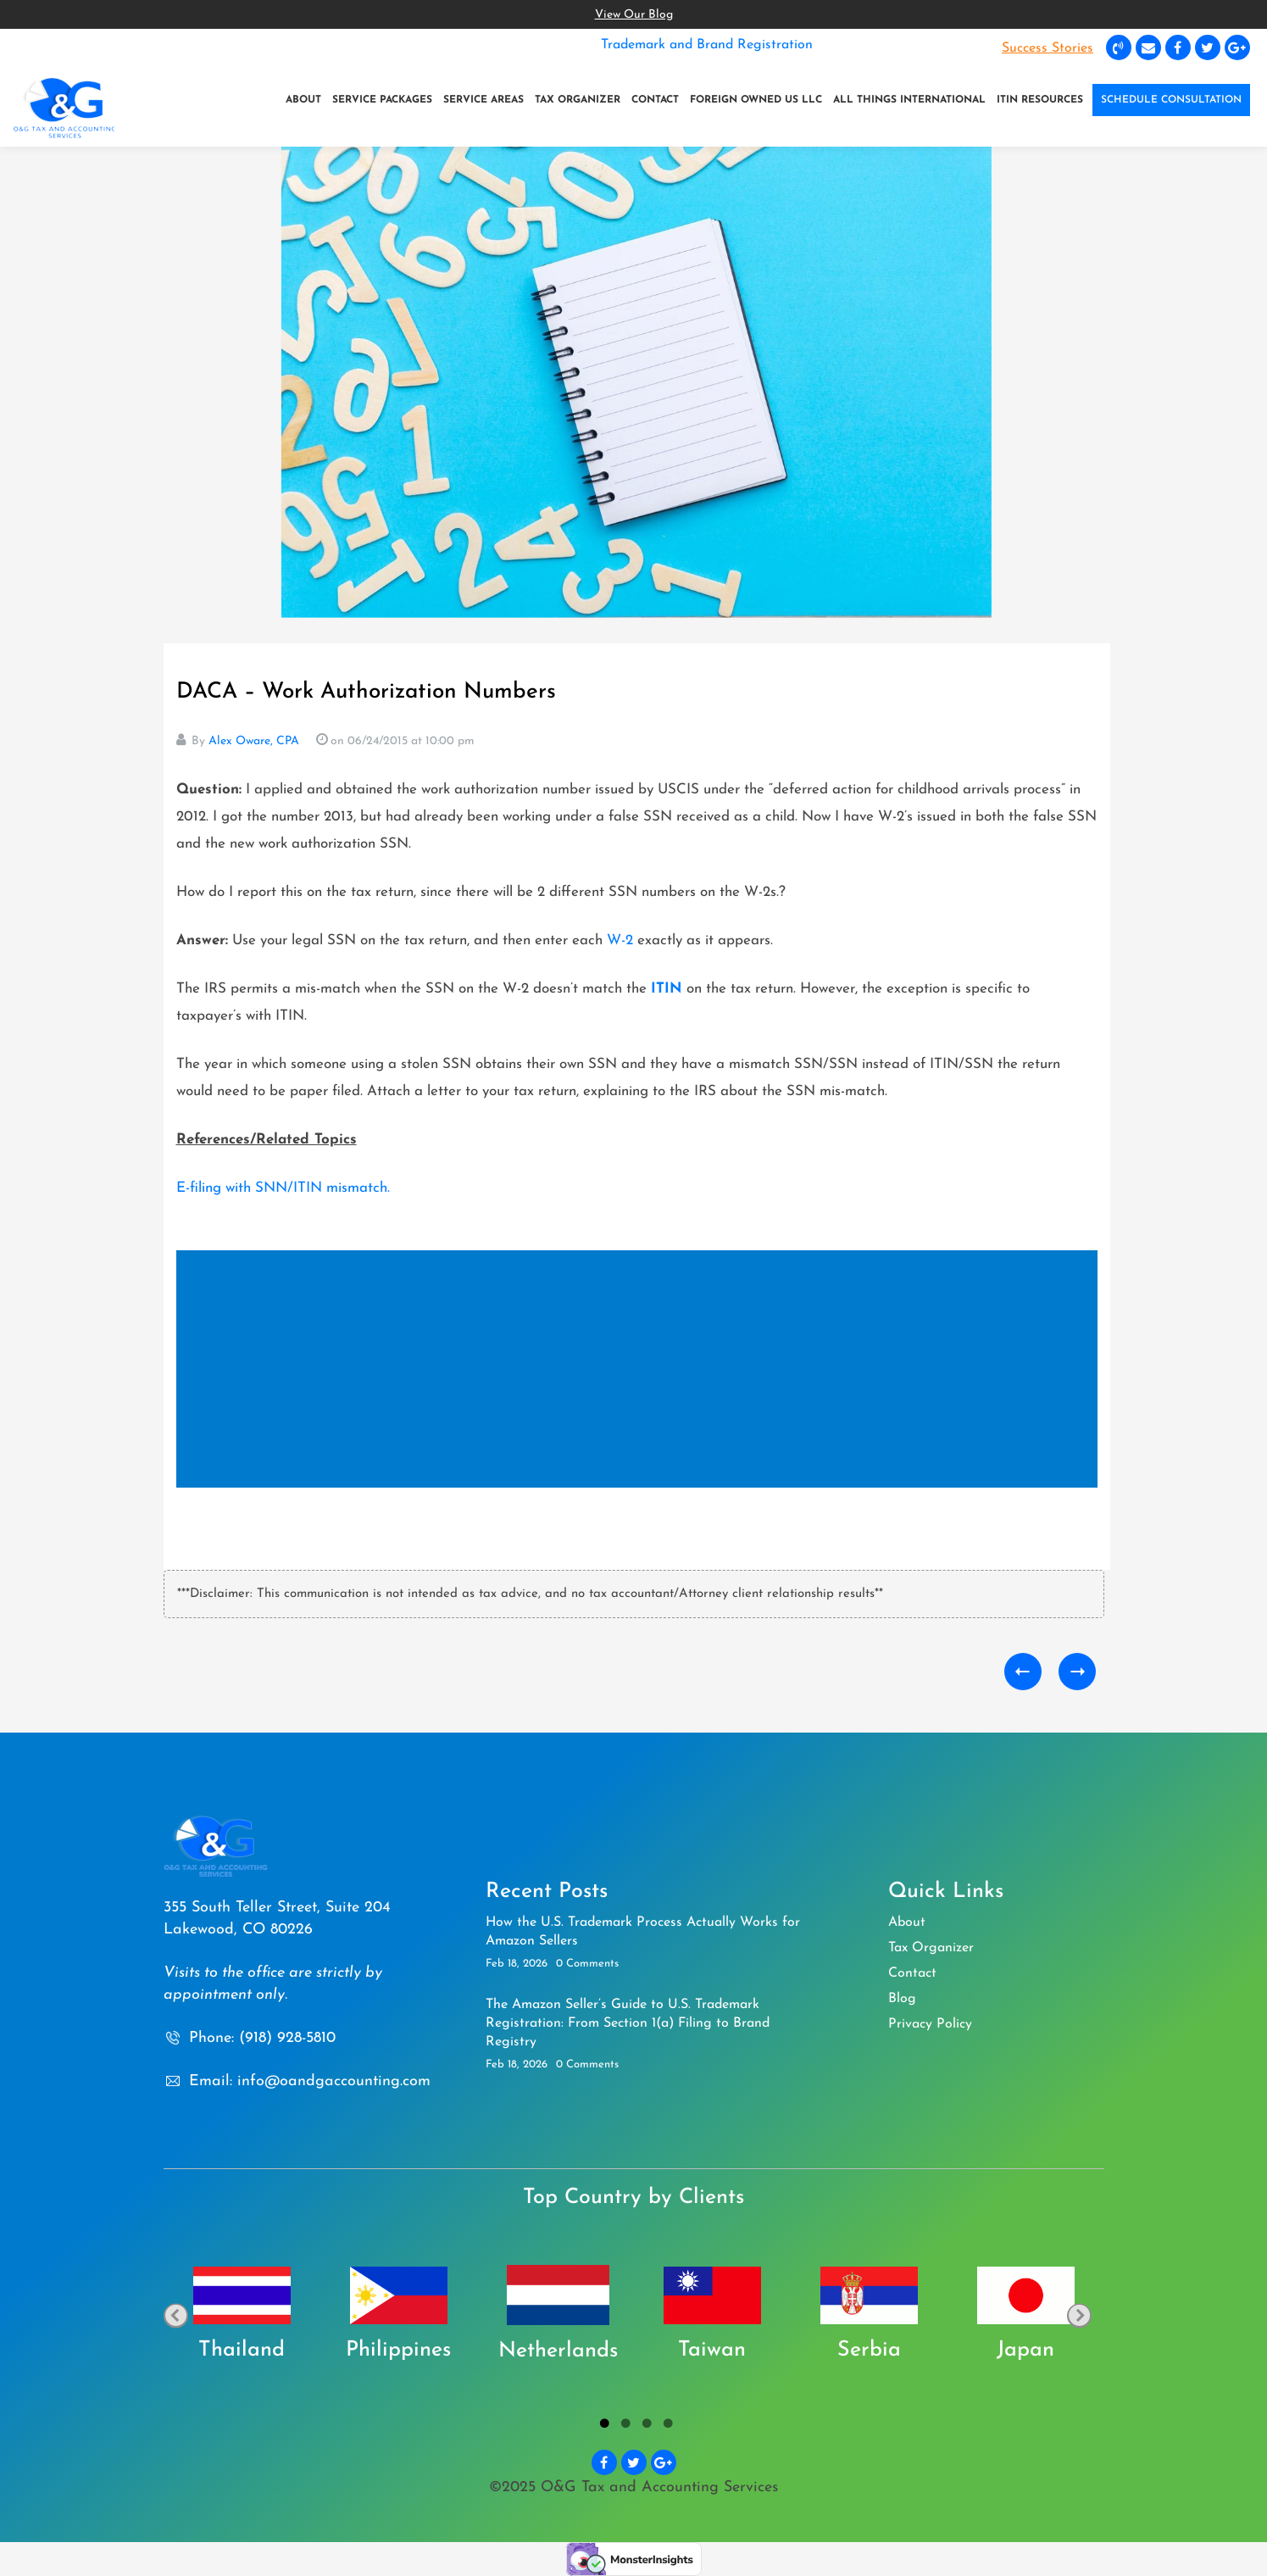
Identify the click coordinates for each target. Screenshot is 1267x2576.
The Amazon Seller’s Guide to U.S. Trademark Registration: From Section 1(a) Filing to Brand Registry (628, 2023)
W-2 (620, 940)
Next (1079, 2315)
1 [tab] (602, 2425)
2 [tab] (623, 2425)
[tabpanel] (242, 2315)
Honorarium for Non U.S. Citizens (1023, 1671)
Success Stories (1047, 48)
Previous (176, 2315)
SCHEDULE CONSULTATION (1171, 100)
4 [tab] (665, 2425)
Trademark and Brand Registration (707, 45)
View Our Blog (634, 14)
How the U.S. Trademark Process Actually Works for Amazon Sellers (643, 1932)
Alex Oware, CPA (253, 741)
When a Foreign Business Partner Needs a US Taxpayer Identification (1077, 1671)
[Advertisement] (641, 1370)
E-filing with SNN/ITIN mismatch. (283, 1188)
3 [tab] (644, 2425)
